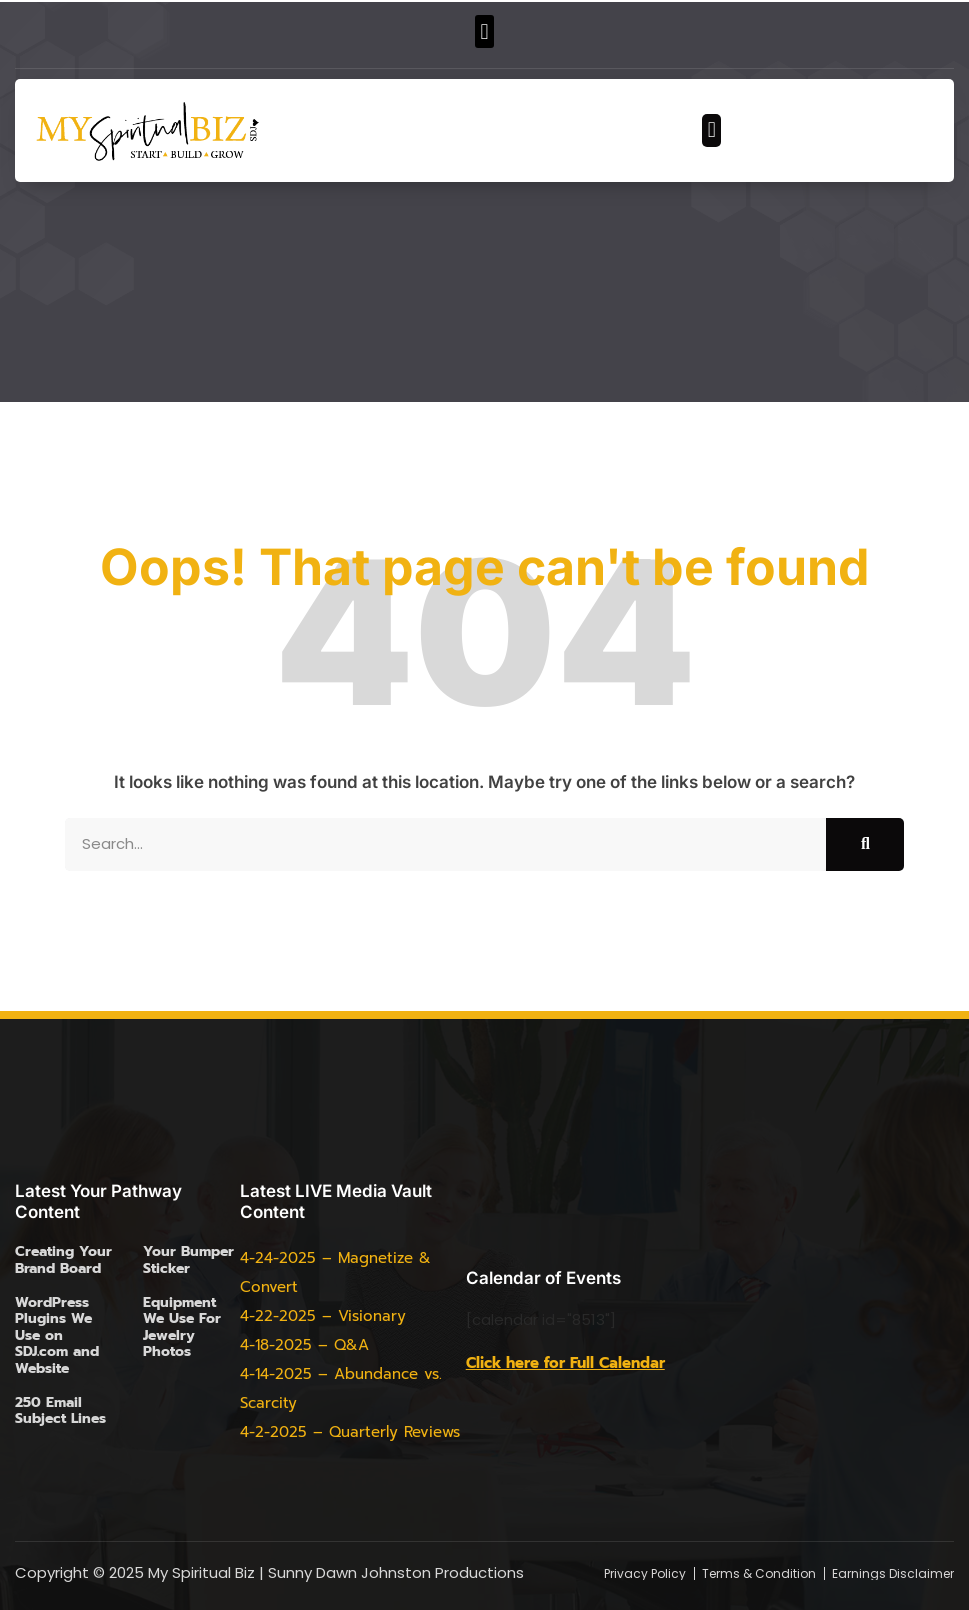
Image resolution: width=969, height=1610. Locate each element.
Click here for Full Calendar (565, 1363)
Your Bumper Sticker (188, 1259)
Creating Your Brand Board (63, 1259)
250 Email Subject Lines (60, 1410)
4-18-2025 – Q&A (304, 1345)
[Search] (865, 844)
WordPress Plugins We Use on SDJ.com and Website (57, 1335)
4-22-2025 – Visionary (323, 1316)
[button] (484, 31)
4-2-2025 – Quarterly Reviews (350, 1432)
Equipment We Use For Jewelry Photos (182, 1327)
